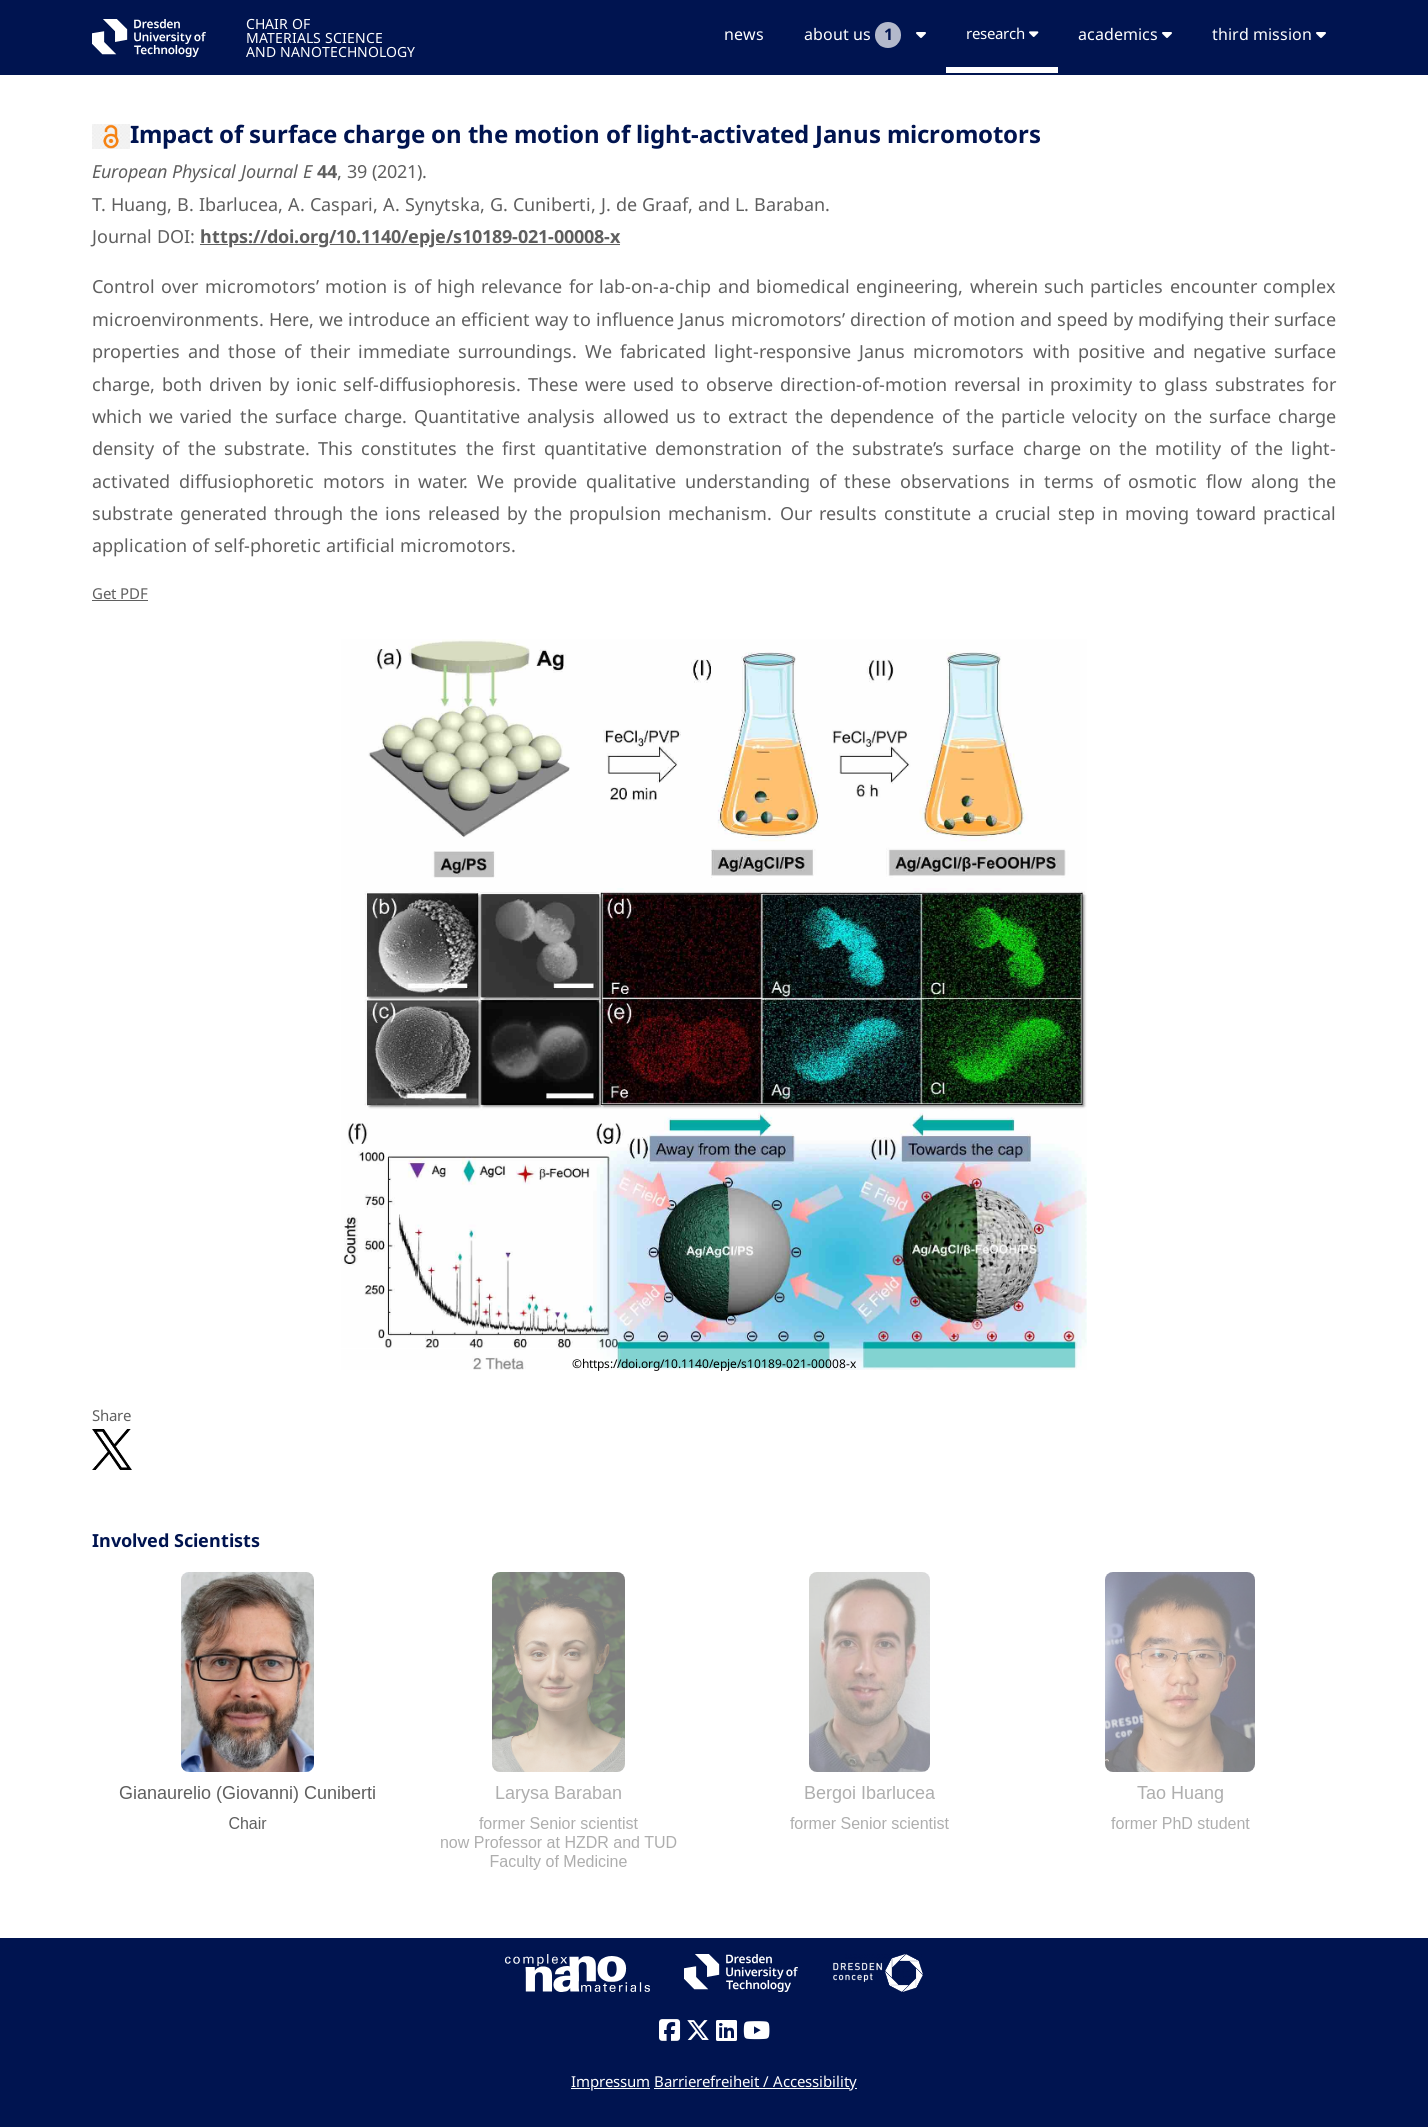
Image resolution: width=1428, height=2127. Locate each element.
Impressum (610, 2081)
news (744, 34)
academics (1125, 34)
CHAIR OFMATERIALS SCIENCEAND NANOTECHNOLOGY (330, 36)
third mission (1269, 34)
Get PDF (120, 593)
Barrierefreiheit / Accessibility (755, 2081)
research (1002, 33)
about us (865, 35)
